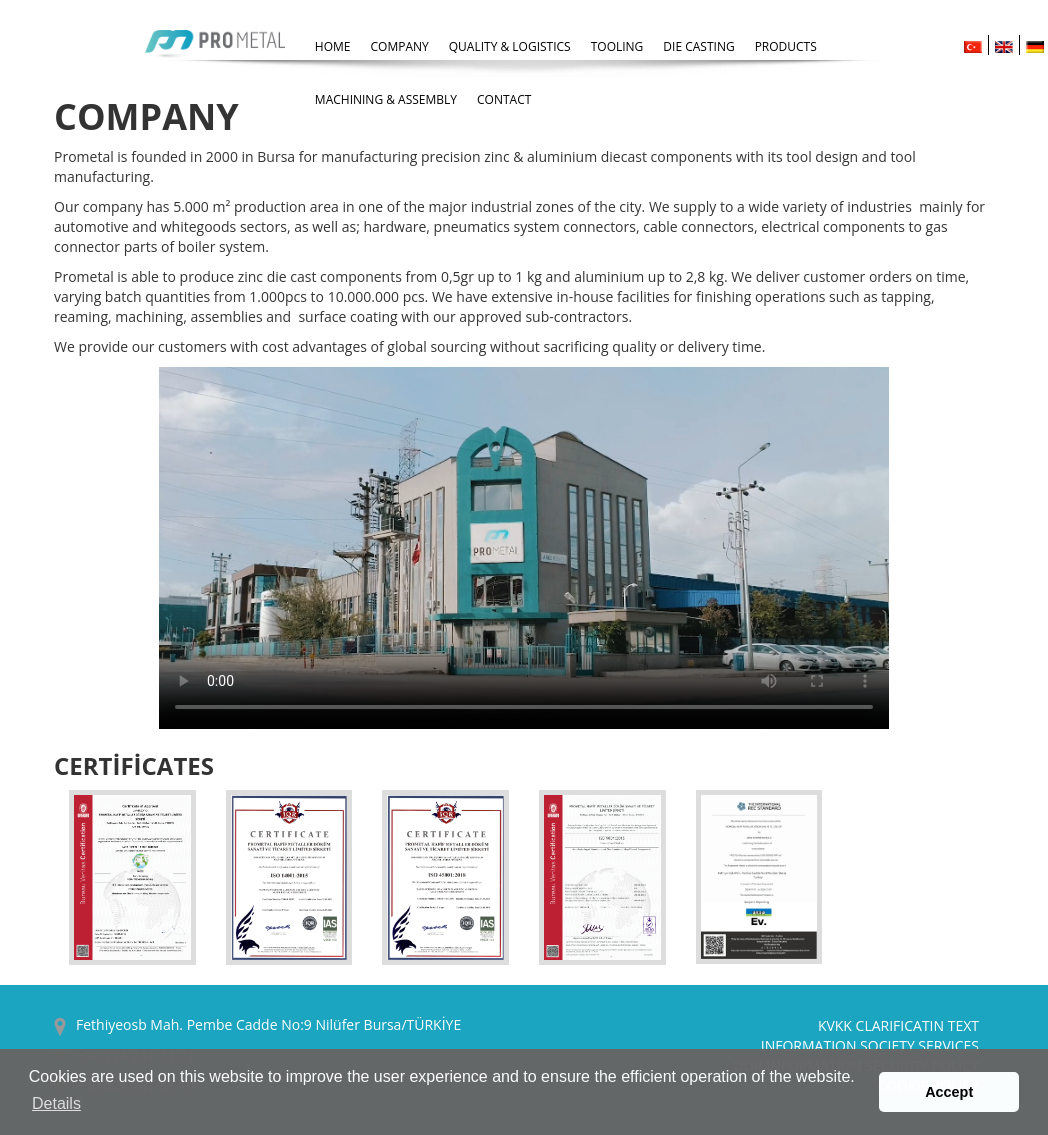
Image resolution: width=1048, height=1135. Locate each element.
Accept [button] (949, 1092)
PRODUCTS (786, 46)
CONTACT (504, 99)
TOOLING (617, 46)
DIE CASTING (698, 46)
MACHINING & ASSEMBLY (386, 99)
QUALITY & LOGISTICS (510, 46)
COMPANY (400, 46)
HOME (333, 46)
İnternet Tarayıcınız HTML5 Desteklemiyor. (524, 548)
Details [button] (56, 1103)
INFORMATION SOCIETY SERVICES (870, 1045)
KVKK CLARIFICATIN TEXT (898, 1025)
